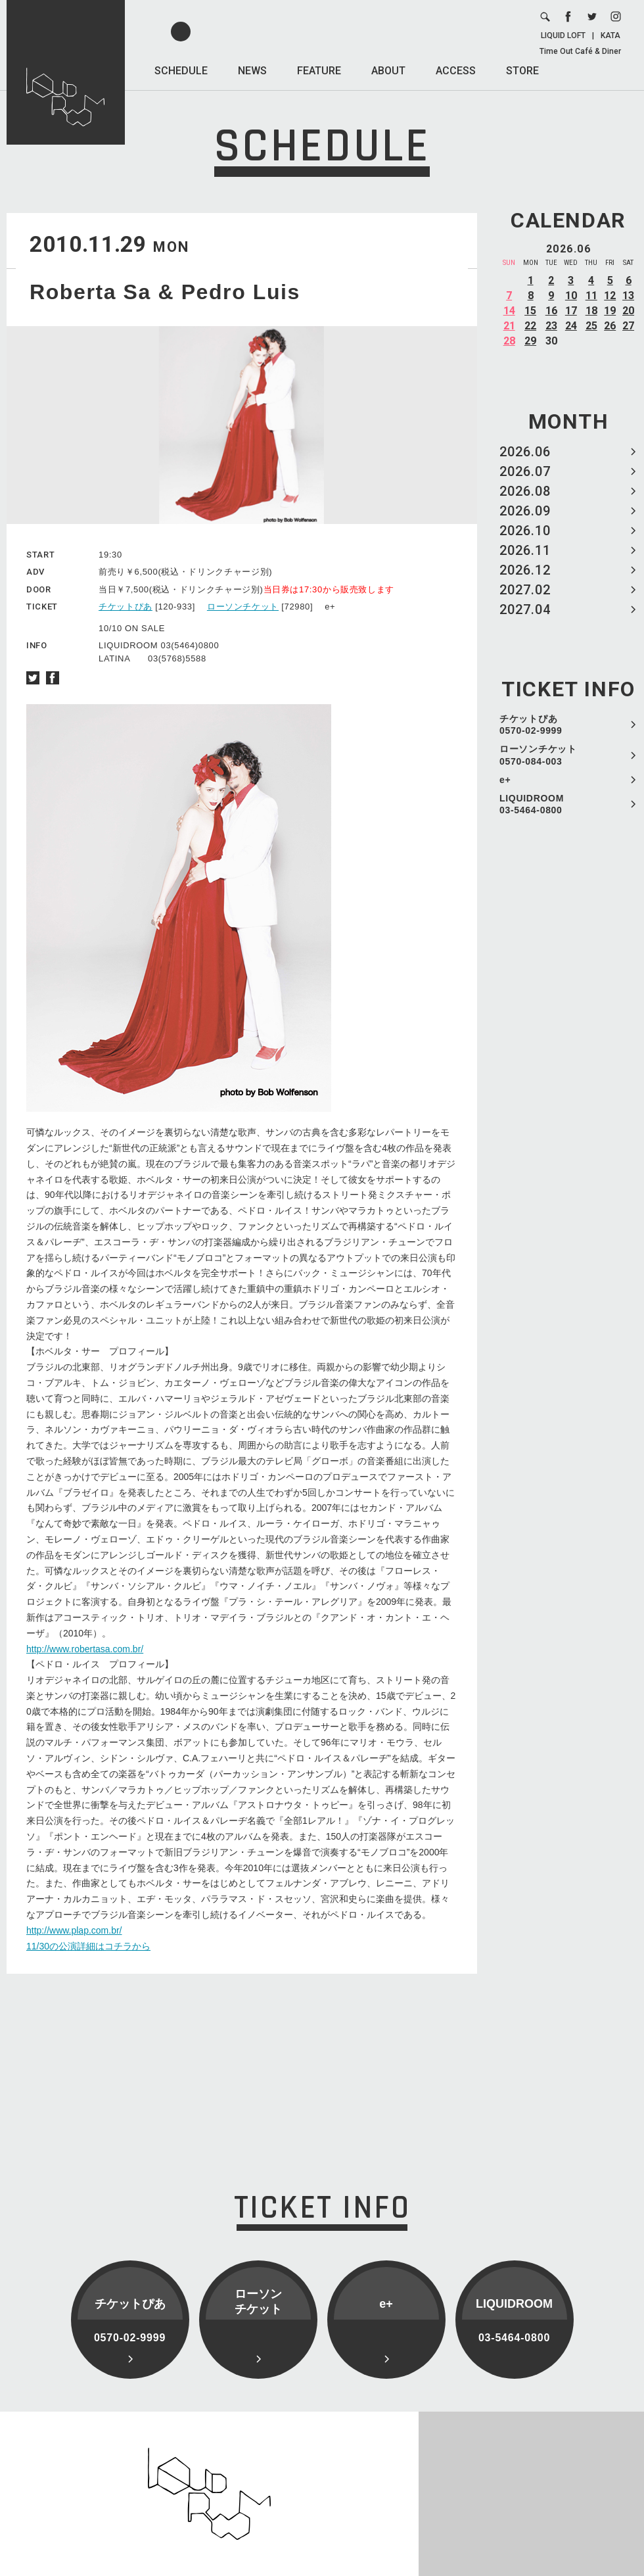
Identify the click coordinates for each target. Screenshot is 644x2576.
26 (610, 326)
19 (610, 310)
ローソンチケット (243, 606)
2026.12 (525, 570)
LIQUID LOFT (563, 35)
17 (571, 310)
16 (551, 310)
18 (591, 310)
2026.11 (525, 550)
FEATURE (319, 70)
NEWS (252, 70)
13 (628, 295)
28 (509, 341)
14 (509, 310)
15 (530, 310)
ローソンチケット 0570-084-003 (538, 755)
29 (530, 341)
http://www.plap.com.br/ (74, 1930)
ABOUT (388, 70)
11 (591, 295)
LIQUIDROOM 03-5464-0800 (531, 804)
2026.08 (525, 491)
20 (628, 310)
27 (628, 326)
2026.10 (525, 530)
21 (509, 326)
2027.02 (525, 589)
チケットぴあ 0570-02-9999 (531, 724)
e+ (505, 780)
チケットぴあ (125, 606)
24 (571, 326)
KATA (610, 35)
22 (530, 326)
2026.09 (525, 510)
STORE (522, 70)
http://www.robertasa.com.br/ (84, 1649)
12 (610, 295)
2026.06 (525, 451)
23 (551, 326)
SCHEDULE (181, 70)
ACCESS (456, 70)
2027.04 (525, 609)
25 (591, 326)
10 (571, 295)
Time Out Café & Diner (580, 51)
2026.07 (525, 471)
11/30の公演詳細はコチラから (88, 1946)
